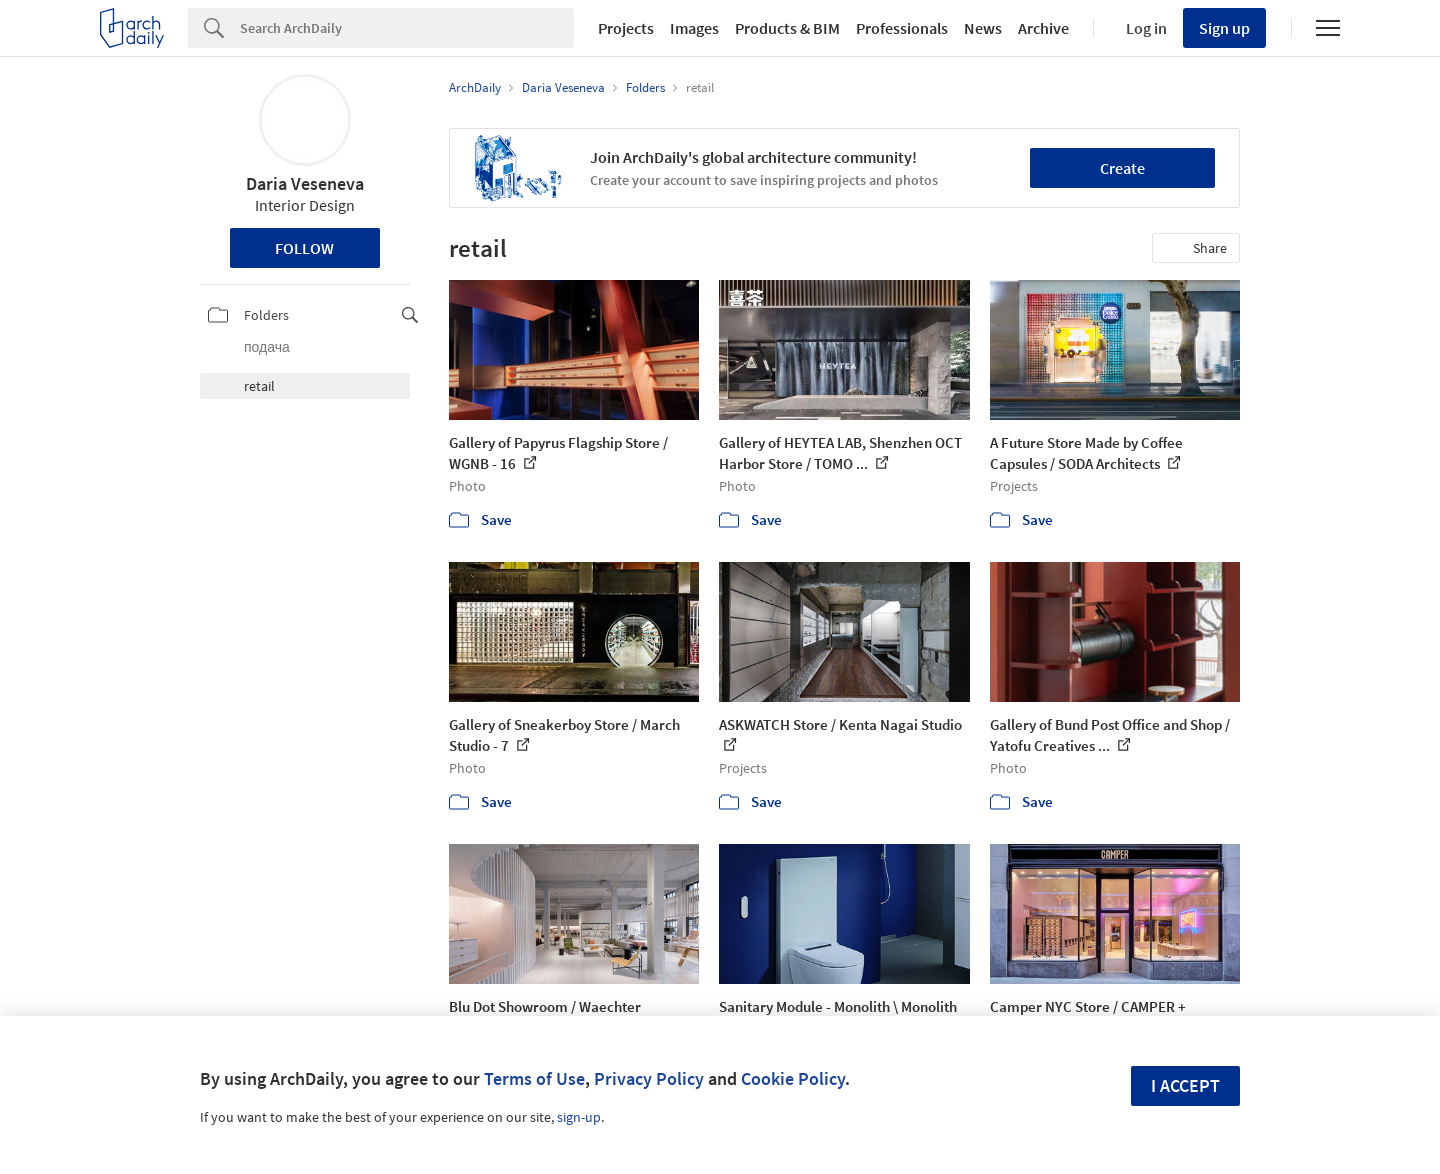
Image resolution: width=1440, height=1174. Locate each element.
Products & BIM (787, 28)
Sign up (1224, 28)
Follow (304, 248)
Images (694, 28)
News (983, 28)
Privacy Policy (649, 1078)
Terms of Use (534, 1078)
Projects (626, 28)
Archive (1043, 28)
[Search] (407, 28)
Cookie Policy (793, 1078)
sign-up (579, 1117)
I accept (1185, 1085)
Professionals (902, 28)
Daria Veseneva (305, 183)
